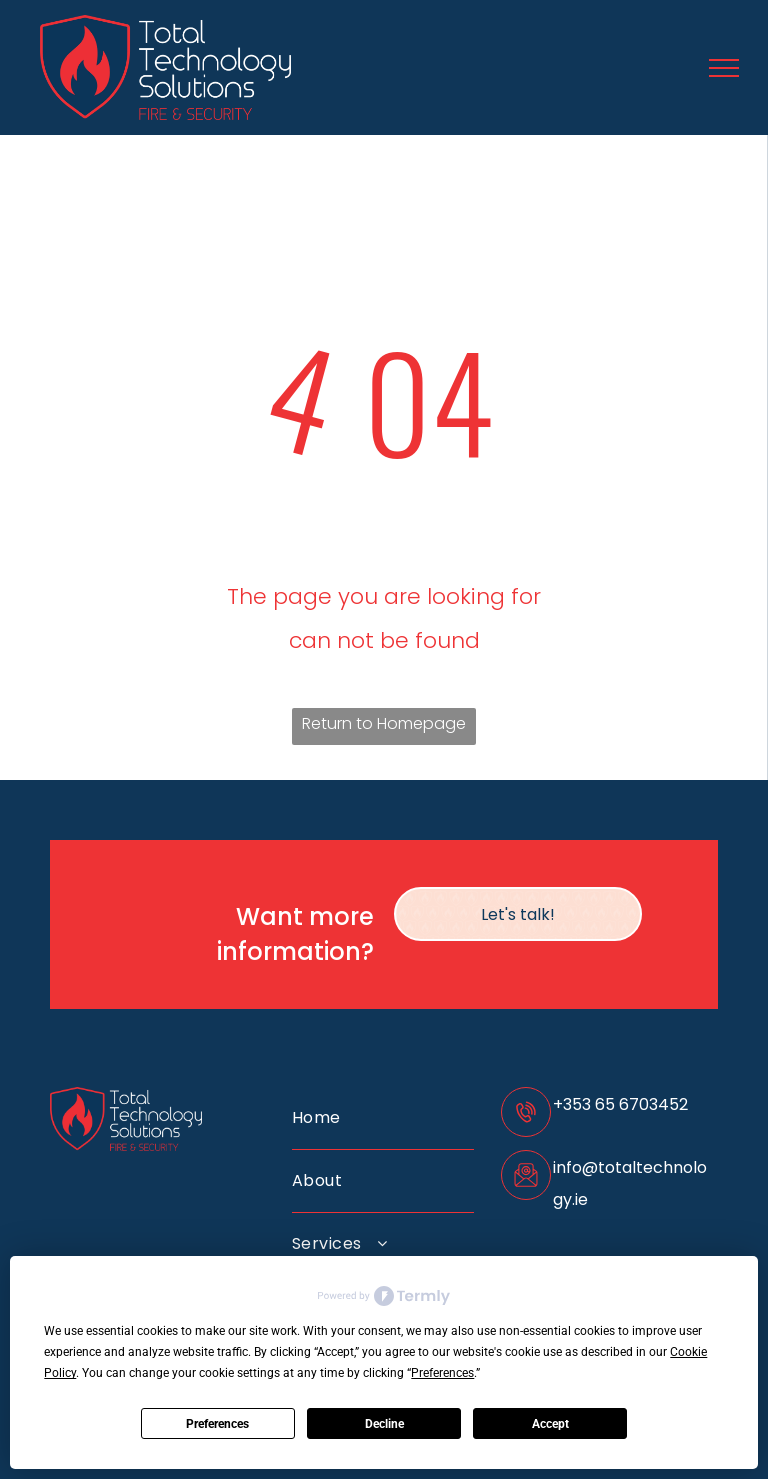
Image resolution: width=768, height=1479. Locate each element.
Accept (550, 1424)
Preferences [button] (442, 1373)
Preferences (217, 1424)
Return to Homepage (384, 723)
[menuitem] (383, 1118)
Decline (384, 1424)
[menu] (724, 68)
